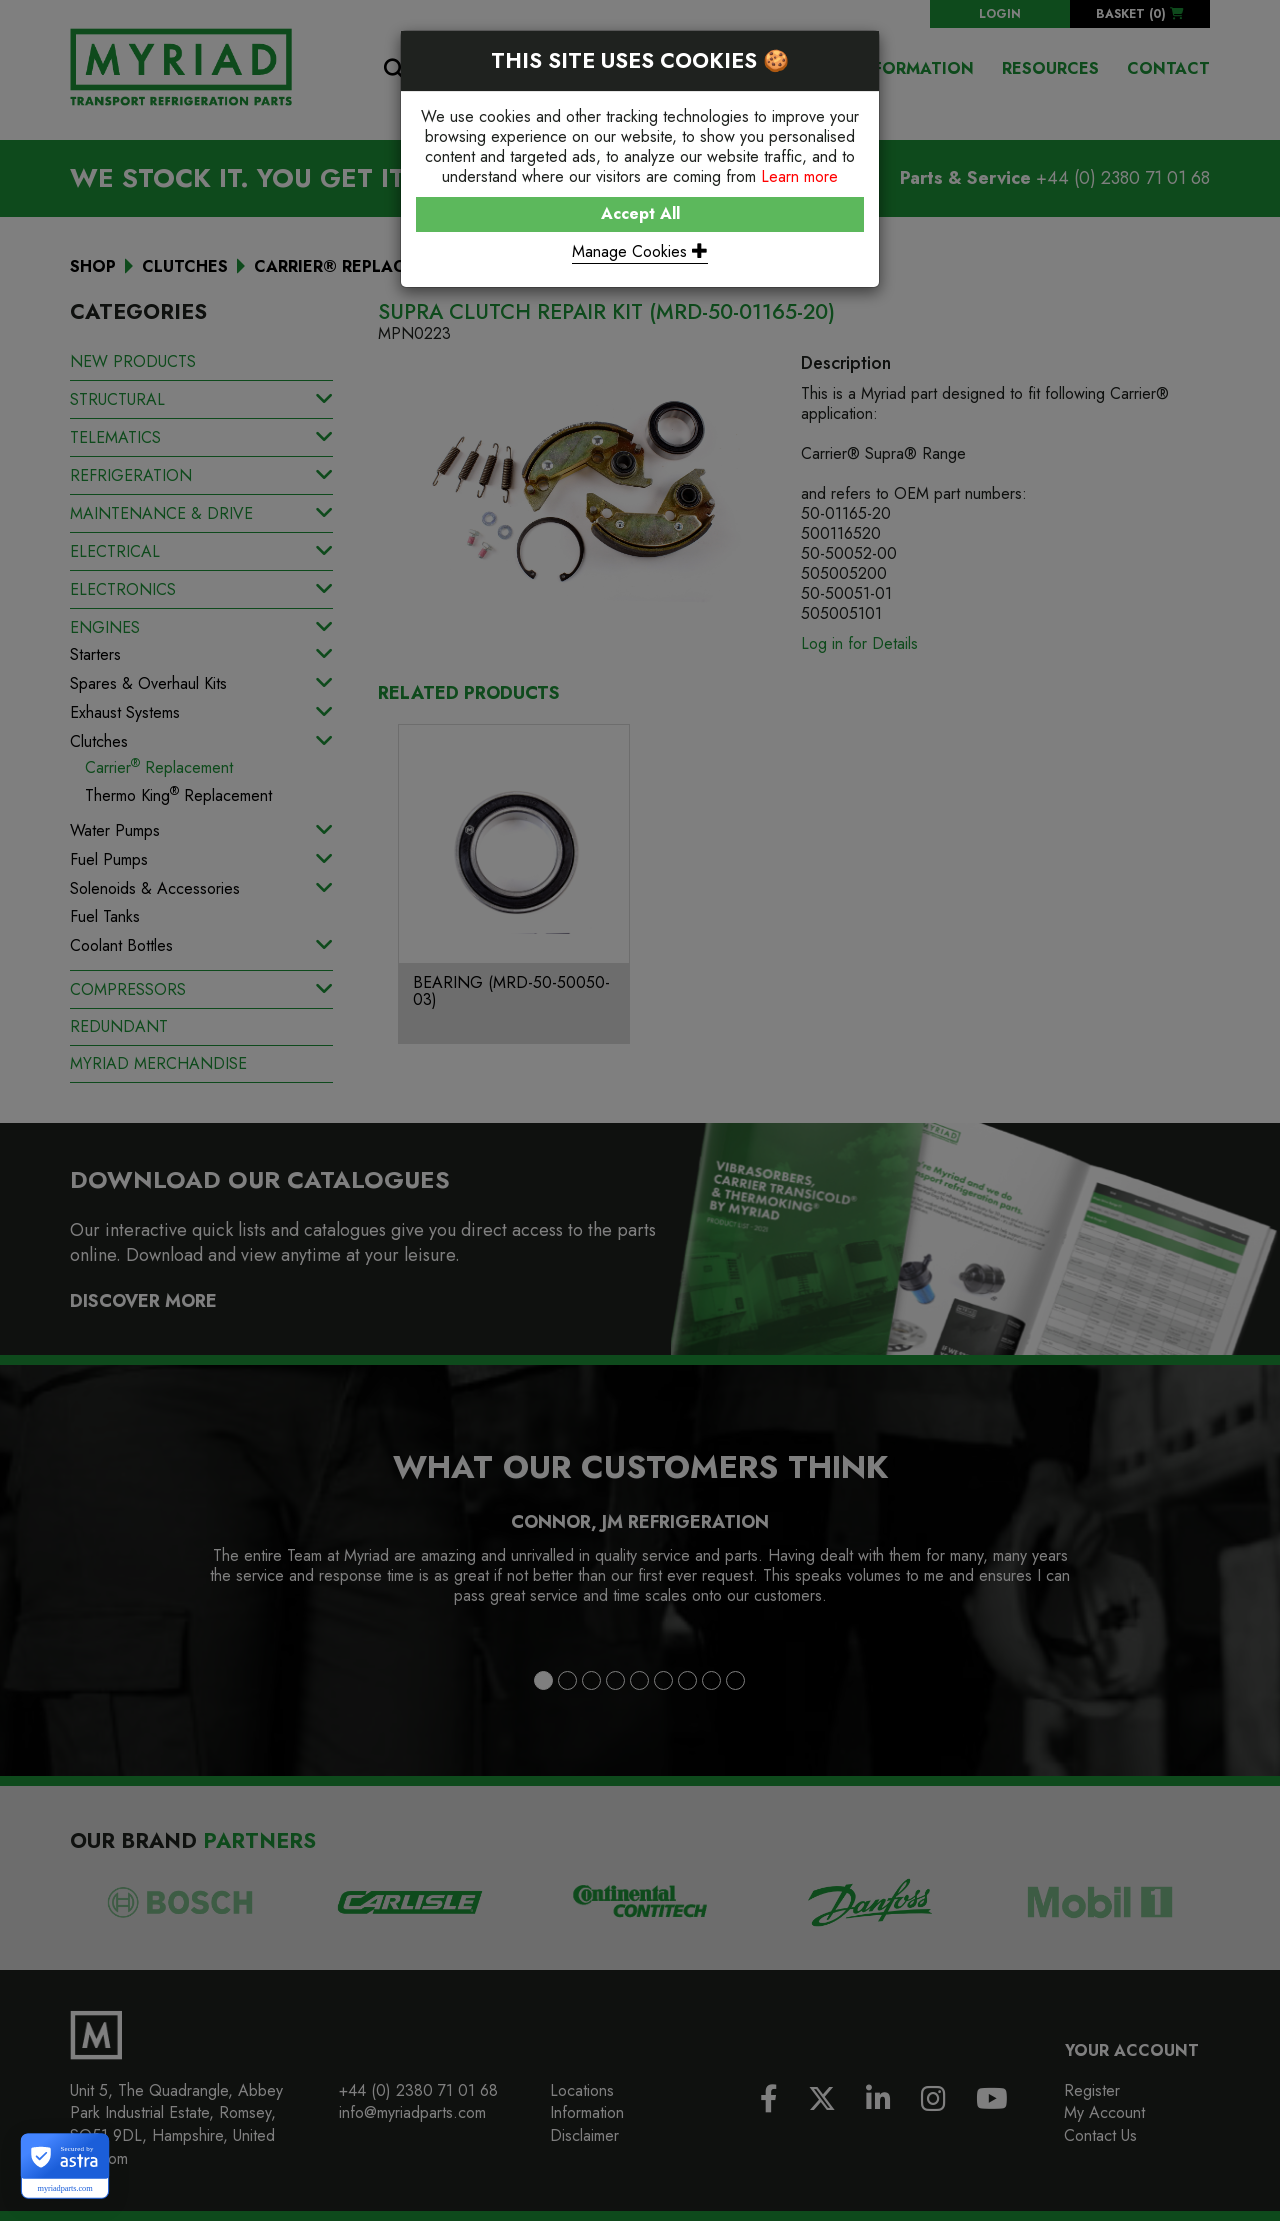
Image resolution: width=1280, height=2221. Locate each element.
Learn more (799, 176)
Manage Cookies (640, 251)
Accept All (640, 213)
